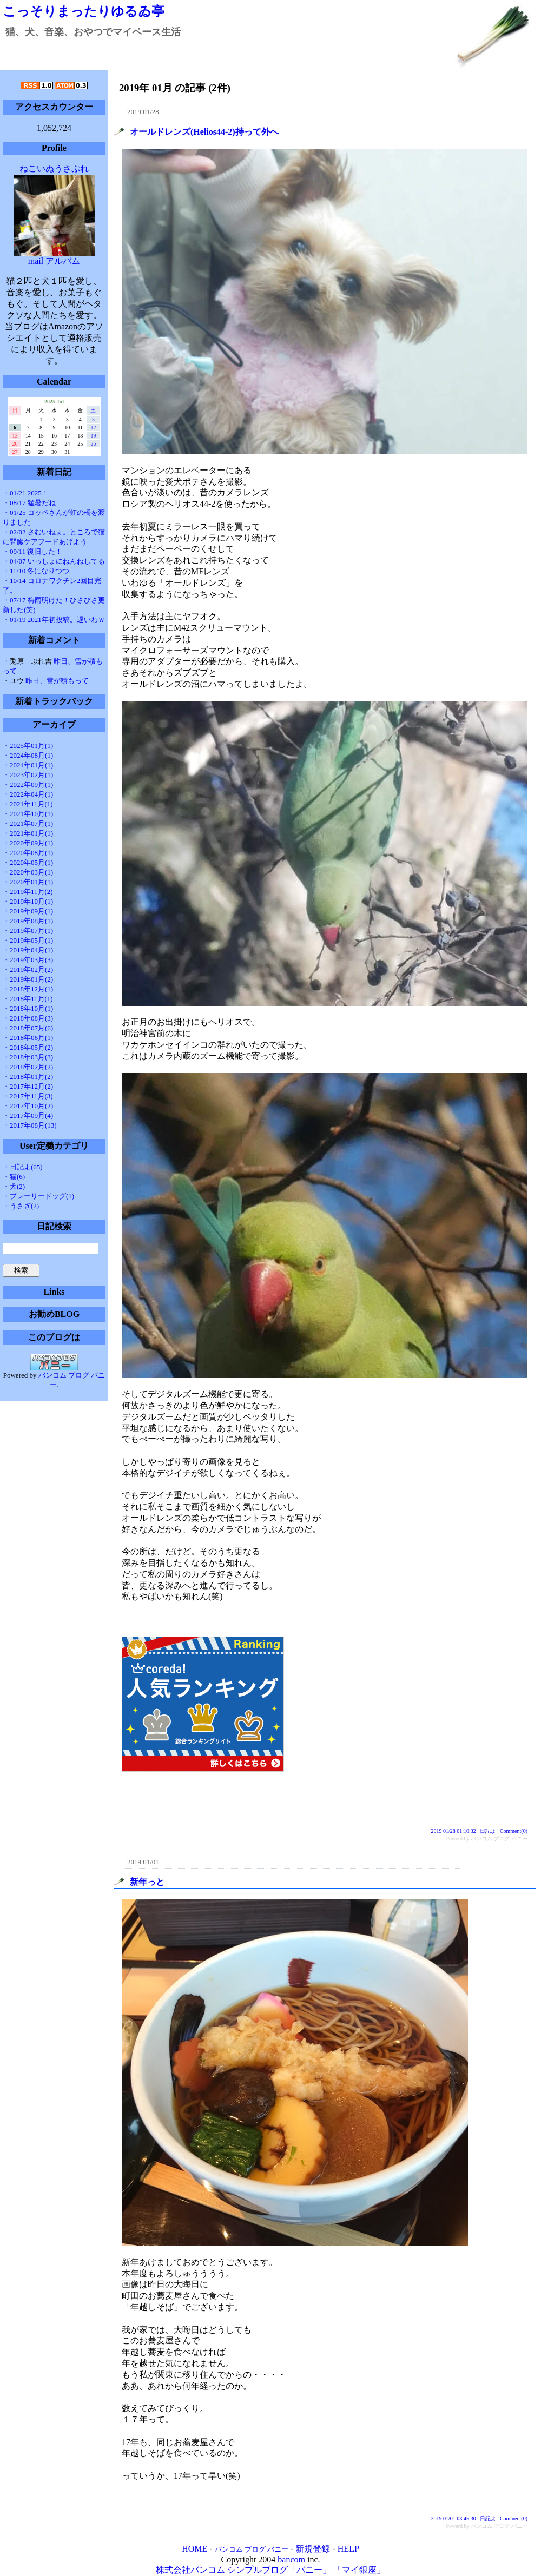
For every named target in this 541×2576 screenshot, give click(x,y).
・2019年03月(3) (28, 960)
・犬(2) (14, 1186)
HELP (348, 2548)
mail (35, 261)
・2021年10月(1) (28, 814)
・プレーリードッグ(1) (38, 1196)
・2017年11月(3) (28, 1096)
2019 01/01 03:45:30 (453, 2518)
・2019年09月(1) (28, 911)
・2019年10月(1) (28, 901)
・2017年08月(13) (30, 1125)
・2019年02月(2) (28, 969)
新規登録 (312, 2548)
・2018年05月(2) (28, 1047)
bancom (291, 2559)
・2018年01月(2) (28, 1076)
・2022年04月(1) (28, 794)
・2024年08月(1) (28, 755)
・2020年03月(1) (28, 872)
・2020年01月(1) (28, 882)
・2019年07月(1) (28, 930)
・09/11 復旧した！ (32, 551)
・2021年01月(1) (28, 833)
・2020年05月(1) (28, 862)
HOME (194, 2548)
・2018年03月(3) (28, 1057)
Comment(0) (513, 1831)
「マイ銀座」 (359, 2569)
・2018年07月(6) (28, 1028)
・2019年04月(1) (28, 950)
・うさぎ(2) (21, 1206)
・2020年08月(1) (28, 853)
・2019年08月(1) (28, 921)
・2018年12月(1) (28, 989)
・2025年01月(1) (28, 745)
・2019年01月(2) (28, 979)
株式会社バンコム (190, 2569)
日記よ (488, 1831)
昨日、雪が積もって (57, 681)
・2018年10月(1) (28, 1008)
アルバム (62, 261)
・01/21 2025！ (26, 493)
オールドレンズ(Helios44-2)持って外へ (204, 131)
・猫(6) (14, 1177)
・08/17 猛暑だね (29, 503)
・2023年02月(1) (28, 775)
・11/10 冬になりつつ (36, 571)
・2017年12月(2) (28, 1086)
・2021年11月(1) (28, 804)
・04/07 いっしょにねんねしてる (54, 561)
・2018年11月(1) (28, 999)
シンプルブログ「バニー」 (279, 2569)
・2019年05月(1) (28, 940)
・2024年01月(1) (28, 765)
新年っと (147, 1881)
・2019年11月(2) (28, 892)
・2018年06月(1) (28, 1038)
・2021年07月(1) (28, 823)
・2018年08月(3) (28, 1018)
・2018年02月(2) (28, 1067)
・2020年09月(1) (28, 843)
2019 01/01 (143, 1862)
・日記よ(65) (23, 1167)
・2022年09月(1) (28, 784)
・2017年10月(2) (28, 1106)
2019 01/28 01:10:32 (453, 1831)
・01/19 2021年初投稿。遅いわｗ (54, 619)
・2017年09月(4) (28, 1115)
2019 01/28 (143, 112)
